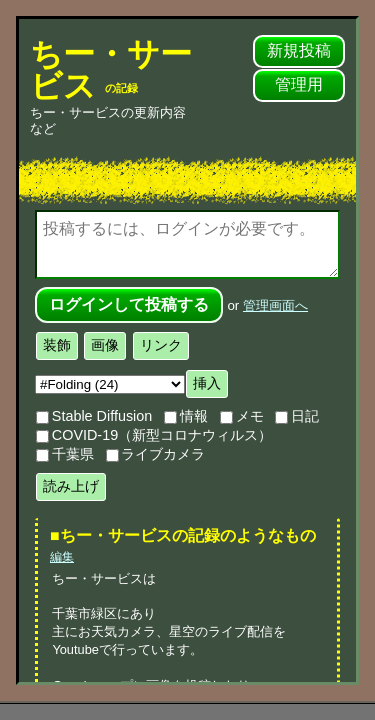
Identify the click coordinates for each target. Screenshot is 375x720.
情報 (186, 416)
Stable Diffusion (94, 416)
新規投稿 (299, 50)
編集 (62, 557)
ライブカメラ (156, 454)
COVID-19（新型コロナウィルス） (154, 435)
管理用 (299, 84)
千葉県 (65, 454)
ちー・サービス (111, 70)
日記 (297, 416)
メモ (242, 416)
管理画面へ (275, 305)
